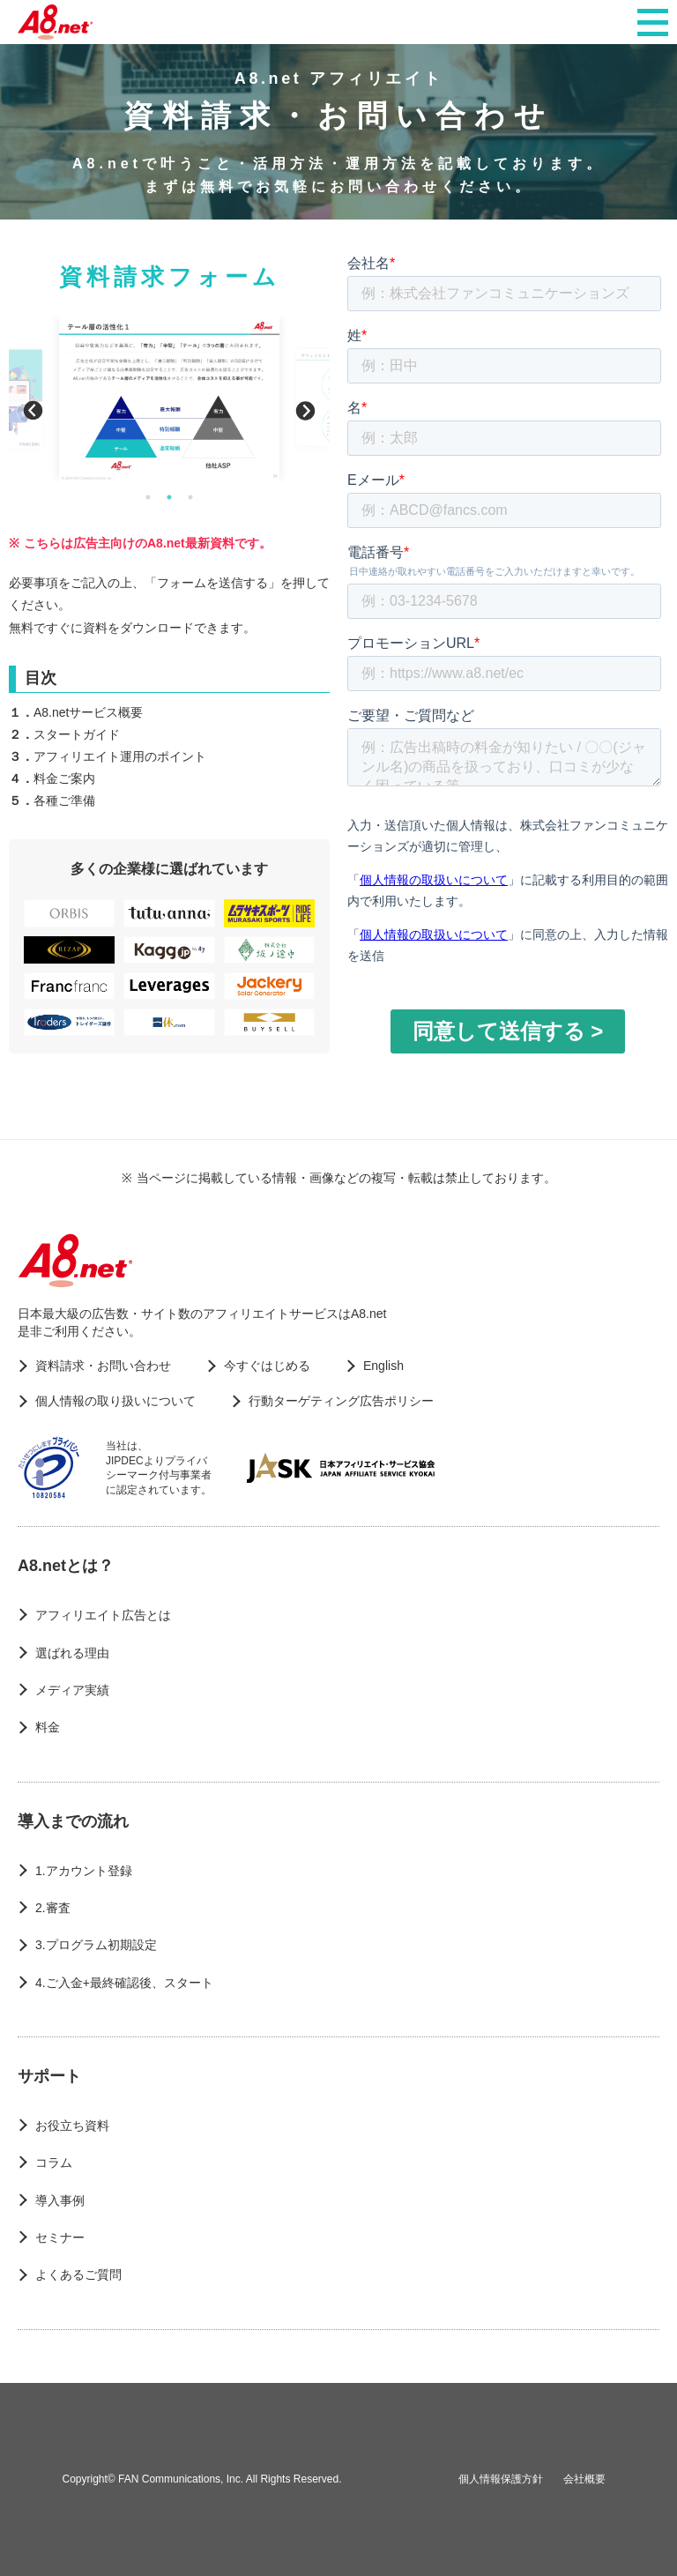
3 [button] (190, 497)
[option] (169, 398)
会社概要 (584, 2479)
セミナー (60, 2237)
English (383, 1366)
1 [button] (148, 497)
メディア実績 (72, 1690)
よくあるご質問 (78, 2274)
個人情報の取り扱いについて (115, 1401)
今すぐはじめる (267, 1366)
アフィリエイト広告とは (103, 1615)
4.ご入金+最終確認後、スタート (124, 1983)
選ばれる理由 (72, 1653)
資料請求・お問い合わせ (103, 1366)
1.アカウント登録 (83, 1871)
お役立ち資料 (72, 2125)
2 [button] (169, 497)
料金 (47, 1727)
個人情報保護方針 (500, 2479)
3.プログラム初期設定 (96, 1945)
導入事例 (60, 2200)
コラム (53, 2162)
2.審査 (53, 1908)
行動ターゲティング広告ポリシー (341, 1401)
